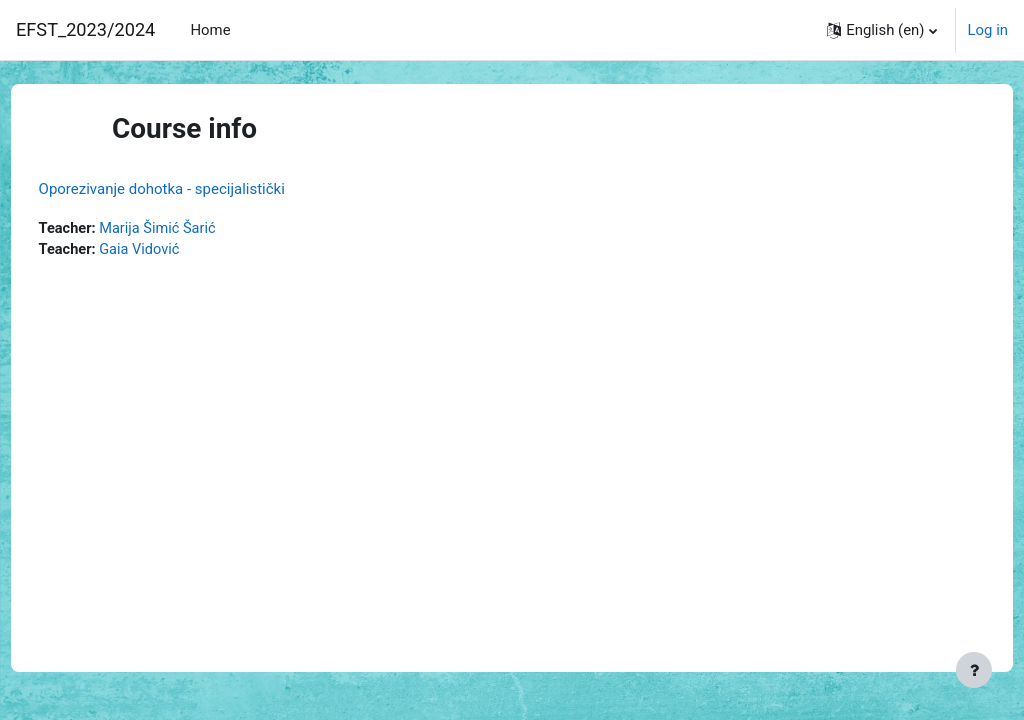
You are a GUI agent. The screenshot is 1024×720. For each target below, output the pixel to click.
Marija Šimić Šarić (197, 229)
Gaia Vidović (179, 251)
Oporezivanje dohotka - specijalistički (199, 189)
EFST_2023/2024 (85, 29)
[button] (881, 30)
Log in (988, 30)
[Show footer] (974, 670)
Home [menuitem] (210, 30)
